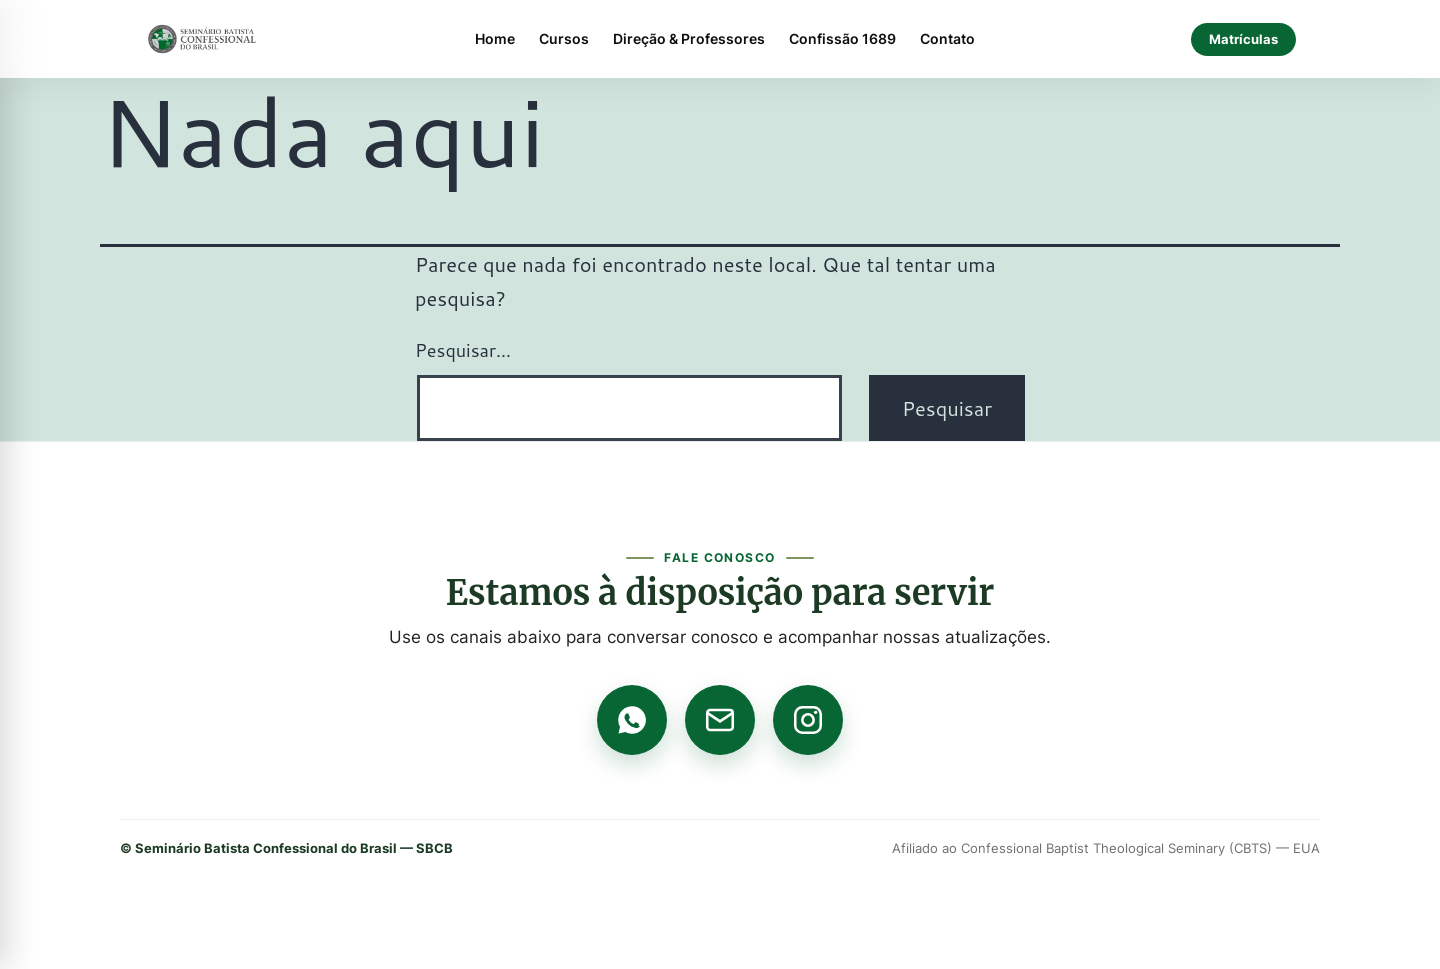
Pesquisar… (463, 350)
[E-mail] (720, 720)
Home (495, 38)
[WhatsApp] (632, 720)
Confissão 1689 (842, 38)
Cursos (564, 38)
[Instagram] (808, 720)
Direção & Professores (689, 38)
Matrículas (1243, 39)
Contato (947, 38)
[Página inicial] (202, 39)
